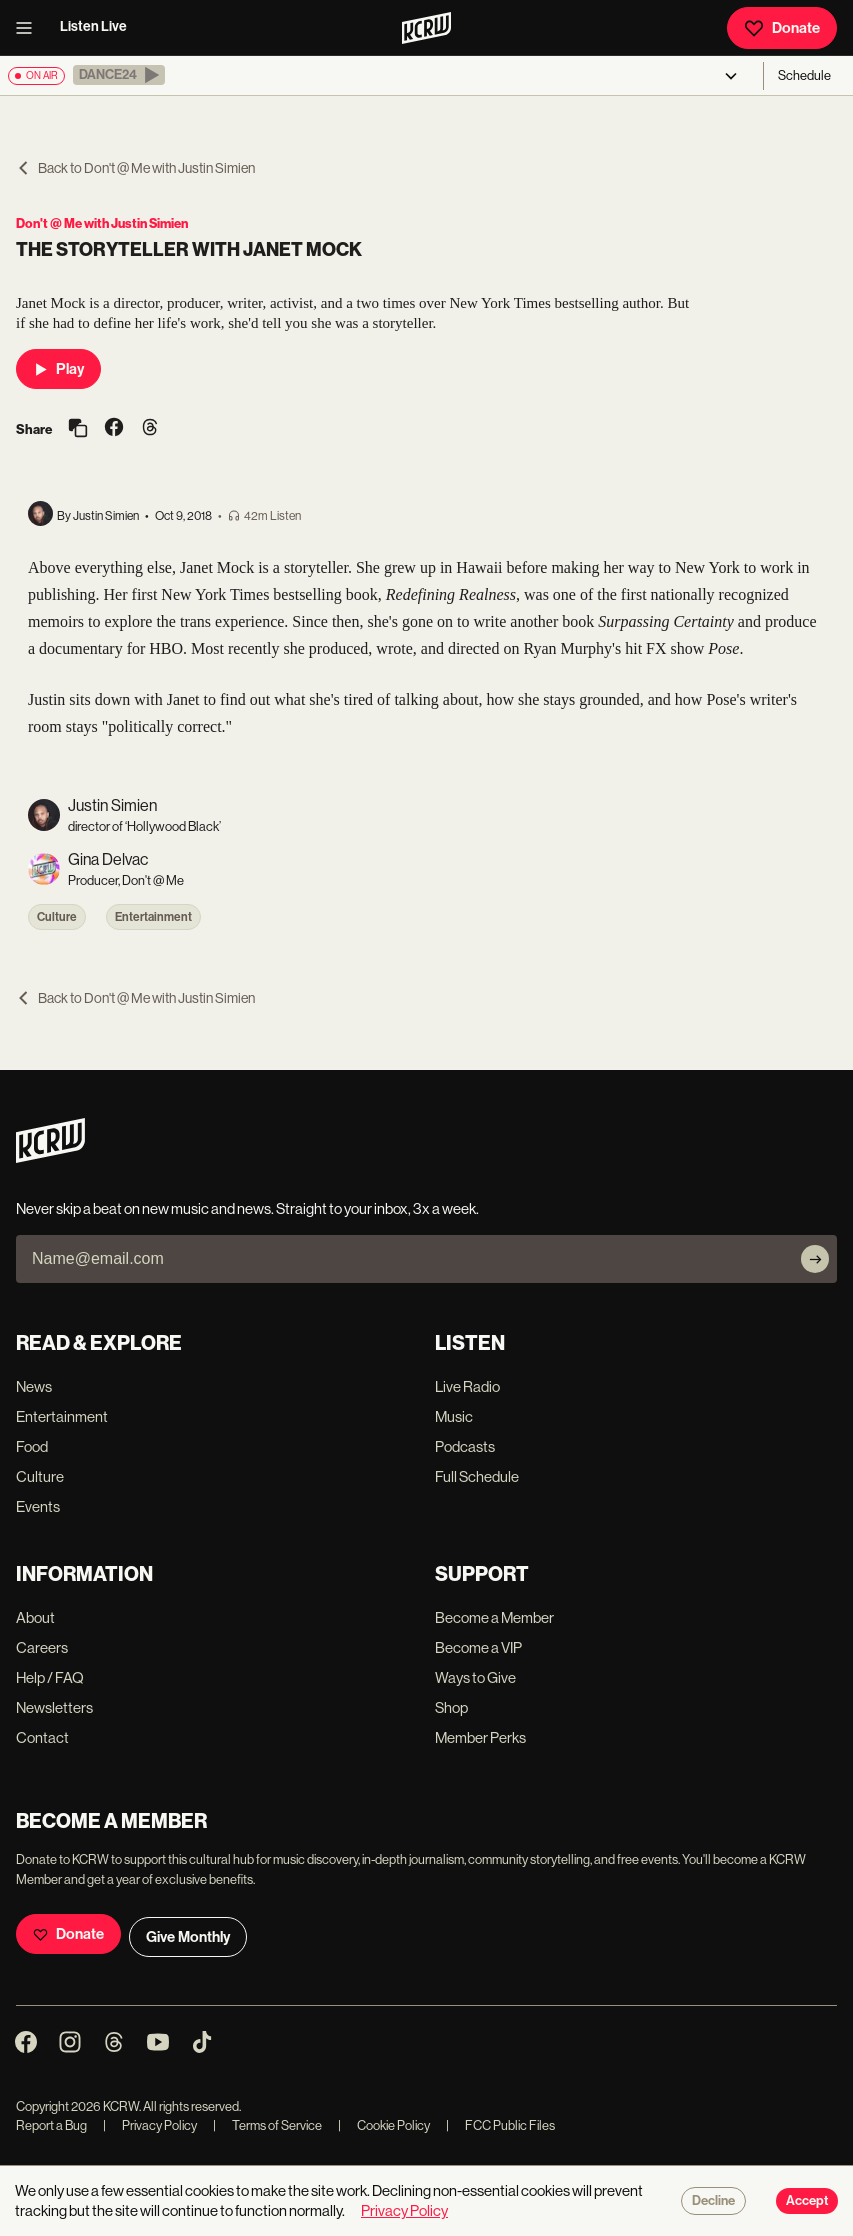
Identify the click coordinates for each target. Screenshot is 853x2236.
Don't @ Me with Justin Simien (102, 223)
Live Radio (467, 1386)
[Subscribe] (815, 1259)
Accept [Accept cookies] (807, 2201)
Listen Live (93, 26)
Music (454, 1416)
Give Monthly (188, 1937)
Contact (42, 1737)
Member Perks (480, 1737)
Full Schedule (477, 1476)
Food (32, 1446)
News (34, 1386)
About (35, 1617)
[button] (119, 75)
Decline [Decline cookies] (713, 2201)
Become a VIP (478, 1647)
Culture (57, 917)
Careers (42, 1647)
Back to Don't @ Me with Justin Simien (135, 168)
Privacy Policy (150, 2125)
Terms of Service (267, 2125)
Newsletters (54, 1707)
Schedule (804, 75)
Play (58, 369)
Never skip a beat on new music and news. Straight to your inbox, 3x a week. (247, 1208)
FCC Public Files (500, 2125)
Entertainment (153, 917)
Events (38, 1506)
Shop (451, 1707)
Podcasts (465, 1446)
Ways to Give (475, 1677)
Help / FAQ (50, 1677)
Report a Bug (51, 2125)
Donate (782, 28)
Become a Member (494, 1617)
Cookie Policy (384, 2125)
